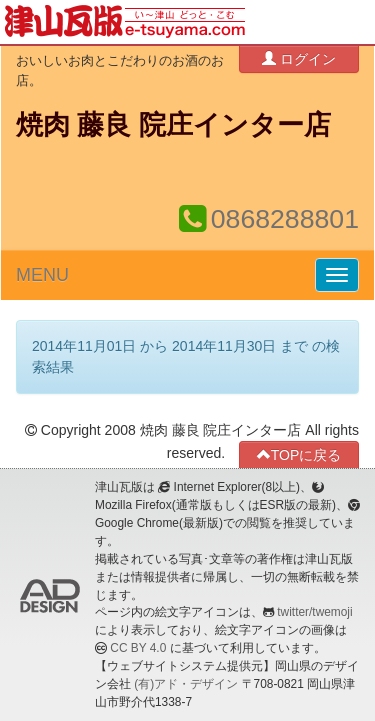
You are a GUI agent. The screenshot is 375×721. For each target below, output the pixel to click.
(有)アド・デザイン (186, 684)
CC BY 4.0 (138, 648)
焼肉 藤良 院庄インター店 (173, 125)
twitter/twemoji (314, 612)
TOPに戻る (299, 454)
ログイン (299, 58)
